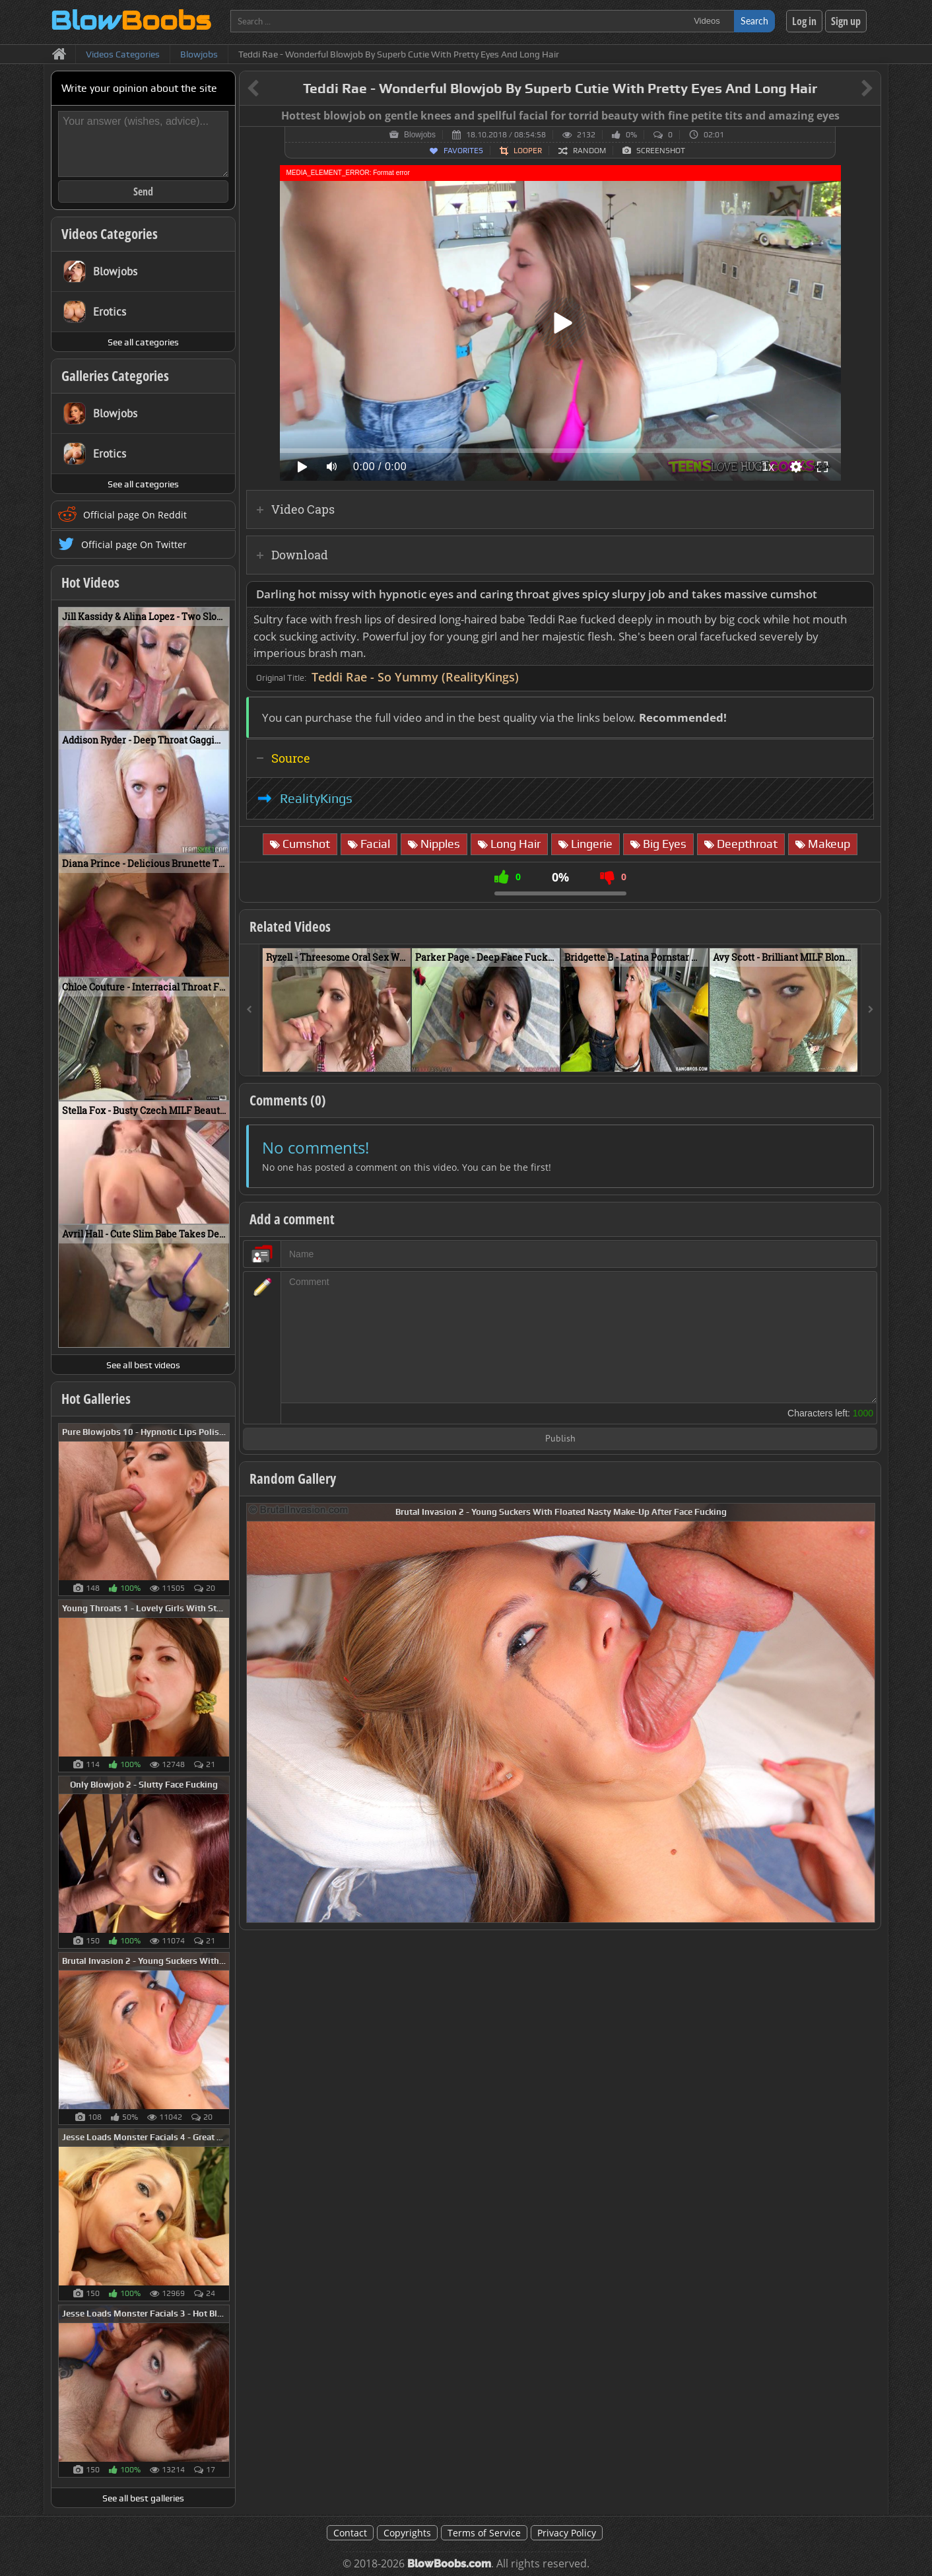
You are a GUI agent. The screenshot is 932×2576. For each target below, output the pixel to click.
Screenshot (660, 150)
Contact (350, 2532)
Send (143, 191)
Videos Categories (109, 234)
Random (589, 150)
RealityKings (316, 798)
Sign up (846, 21)
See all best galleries (143, 2498)
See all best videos (143, 1365)
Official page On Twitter (134, 544)
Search (754, 20)
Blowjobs (420, 134)
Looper (528, 150)
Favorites (463, 150)
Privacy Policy (566, 2532)
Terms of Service (484, 2532)
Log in (804, 21)
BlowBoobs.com (449, 2564)
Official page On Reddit (135, 514)
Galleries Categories (115, 375)
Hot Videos (90, 582)
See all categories (143, 342)
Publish (560, 1439)
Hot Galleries (96, 1398)
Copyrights (407, 2532)
